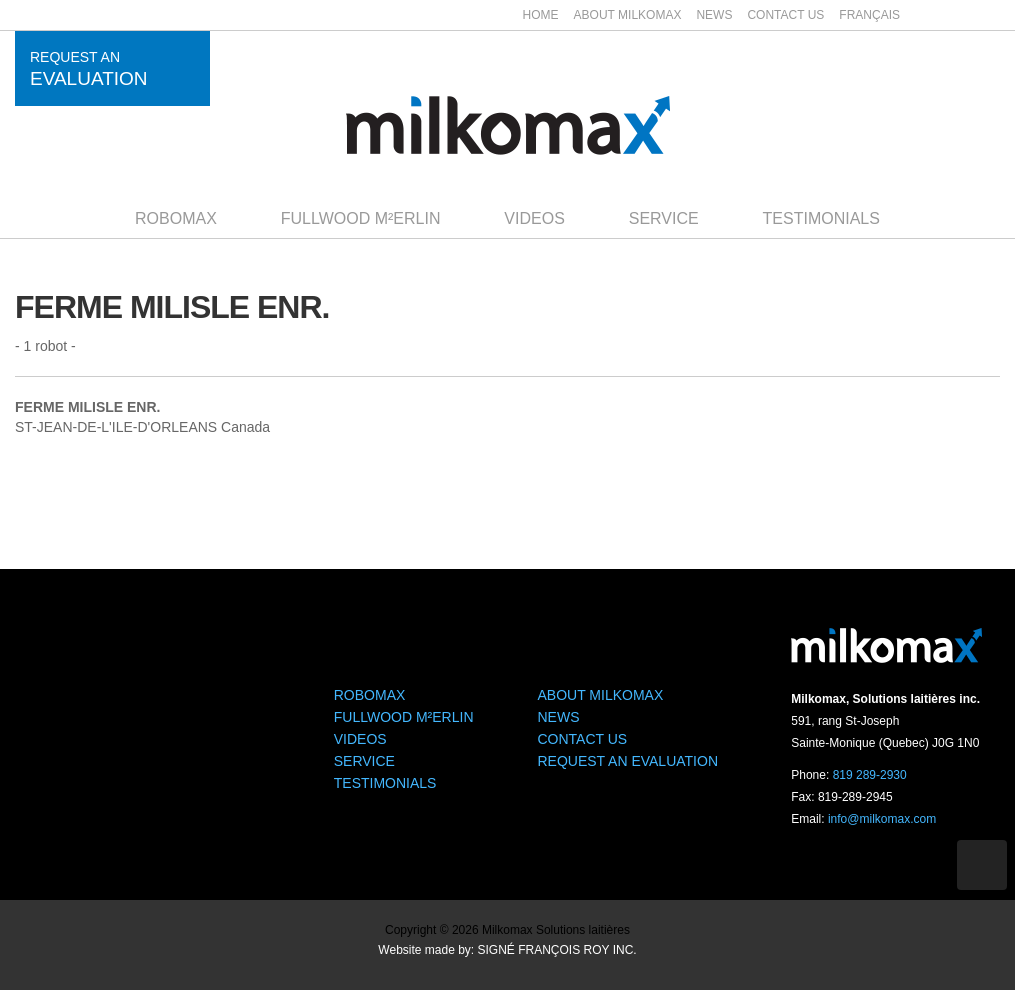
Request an (89, 69)
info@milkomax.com (882, 819)
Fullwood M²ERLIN (361, 218)
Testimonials (821, 218)
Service (664, 218)
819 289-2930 (870, 775)
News (714, 15)
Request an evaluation (628, 761)
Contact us (785, 15)
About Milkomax (628, 15)
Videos (534, 218)
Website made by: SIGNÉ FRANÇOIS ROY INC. (507, 950)
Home (541, 15)
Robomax (176, 218)
